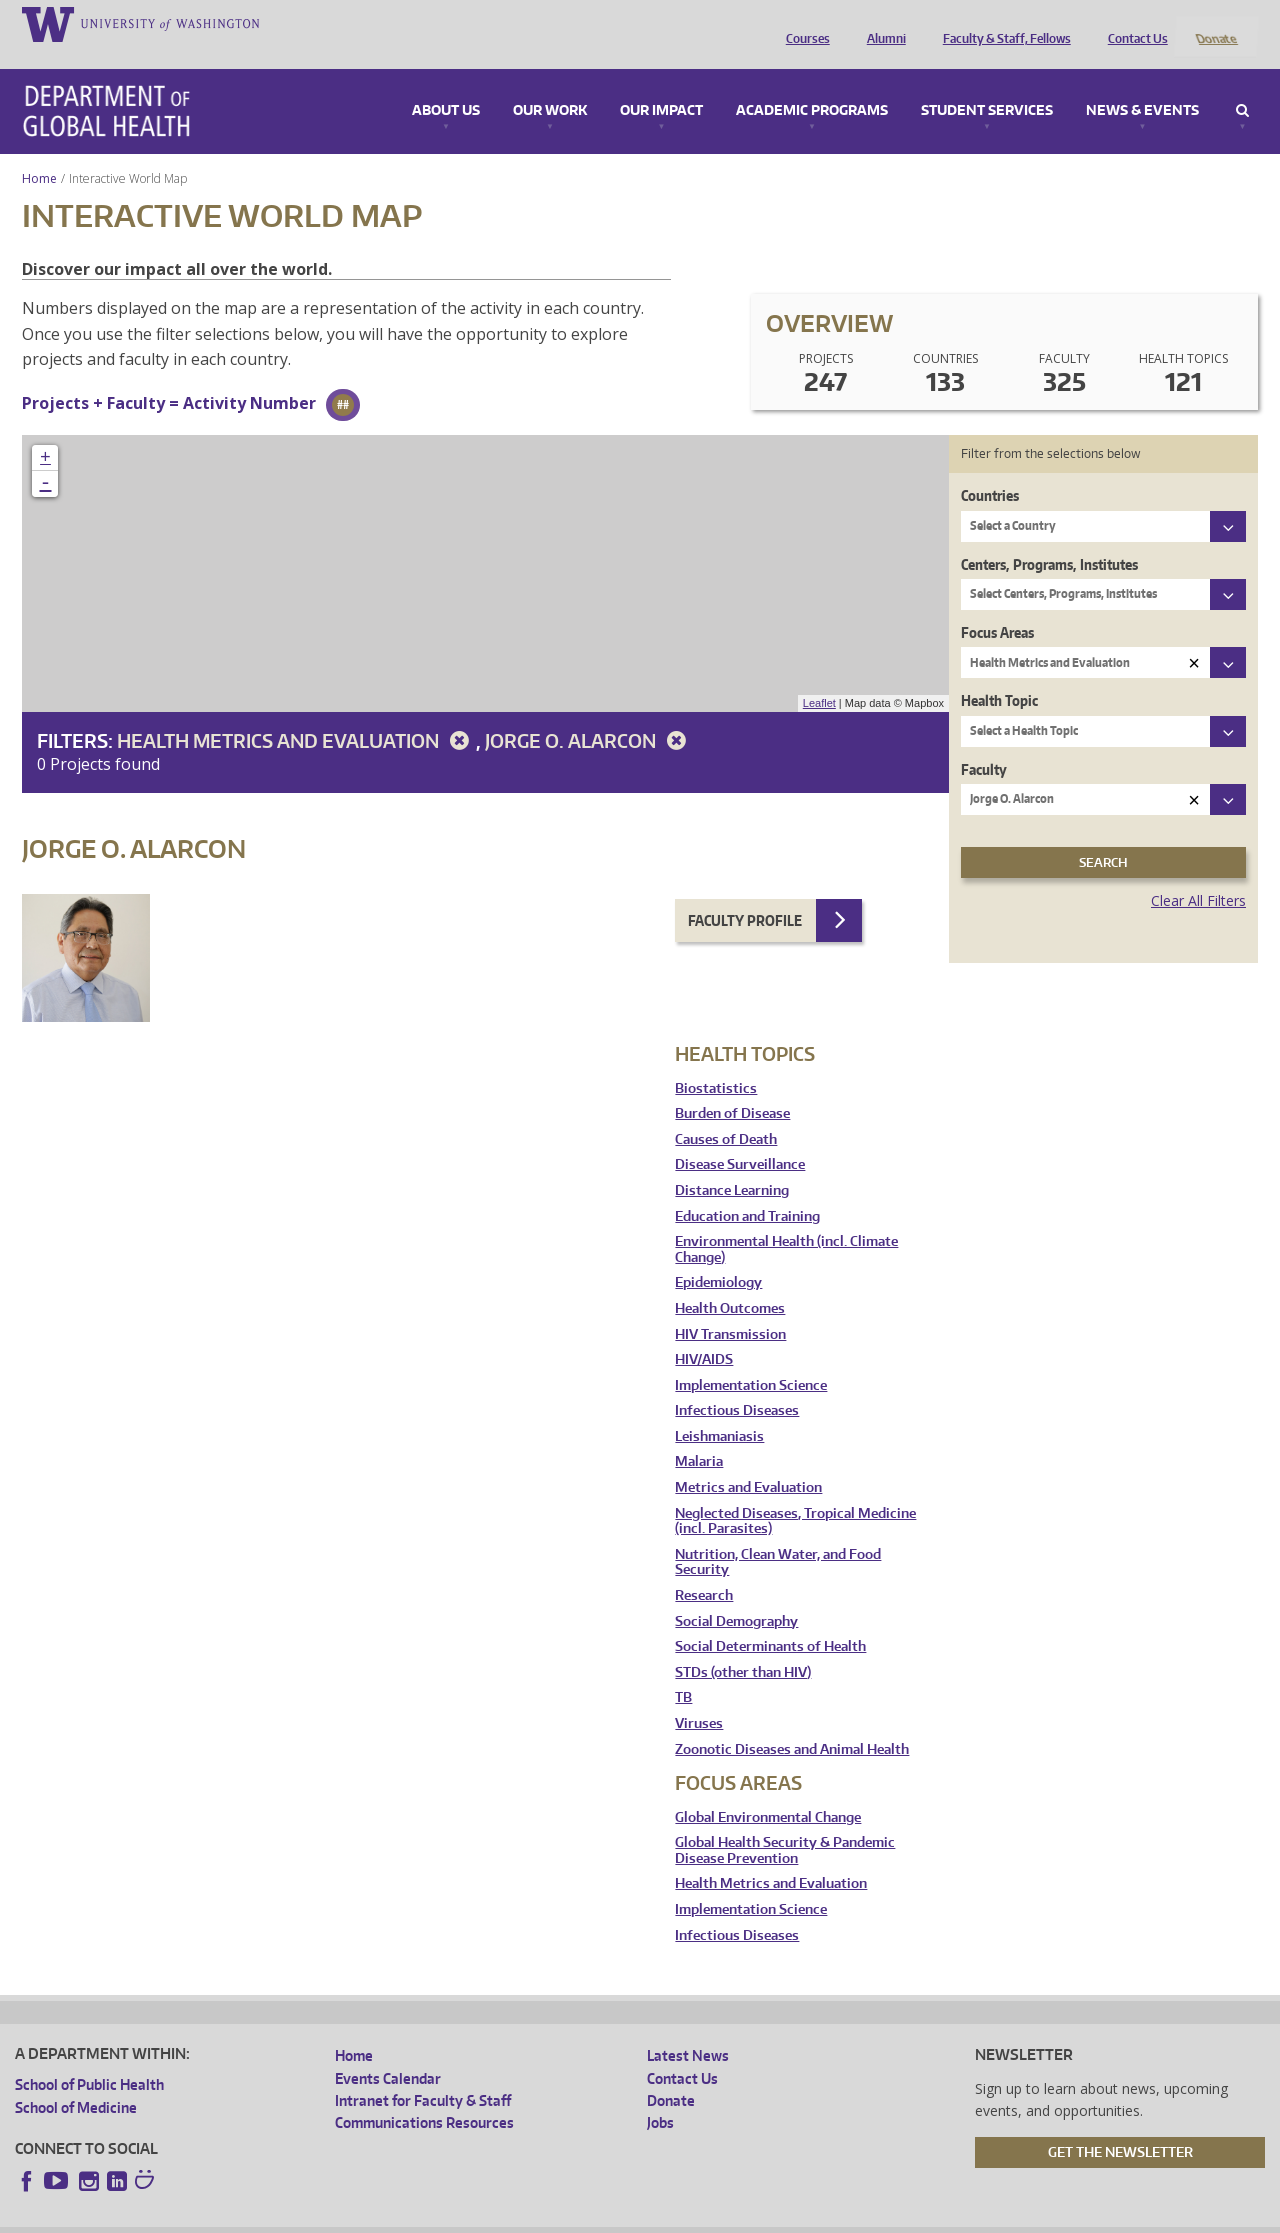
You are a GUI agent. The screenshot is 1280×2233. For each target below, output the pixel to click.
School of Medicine (76, 2080)
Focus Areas (997, 605)
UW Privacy (279, 2217)
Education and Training (747, 1189)
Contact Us (1133, 23)
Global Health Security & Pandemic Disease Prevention (785, 1824)
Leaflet (819, 677)
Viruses (699, 1696)
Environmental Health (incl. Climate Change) (786, 1223)
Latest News (688, 2029)
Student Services (987, 84)
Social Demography (736, 1594)
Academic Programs (812, 84)
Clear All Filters (1198, 874)
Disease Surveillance (740, 1138)
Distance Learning (732, 1163)
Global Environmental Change (768, 1790)
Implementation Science (751, 1358)
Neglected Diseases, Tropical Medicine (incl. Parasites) (795, 1494)
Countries (990, 469)
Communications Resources (424, 2096)
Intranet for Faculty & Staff (423, 2073)
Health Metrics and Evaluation (296, 713)
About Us (446, 84)
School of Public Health (89, 2058)
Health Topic (999, 674)
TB (683, 1671)
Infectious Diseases (737, 1384)
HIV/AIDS (704, 1333)
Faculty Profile (745, 893)
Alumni (881, 23)
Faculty (984, 742)
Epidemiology (718, 1256)
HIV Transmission (730, 1307)
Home (39, 151)
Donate (1215, 23)
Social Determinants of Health (770, 1620)
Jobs (660, 2096)
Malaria (699, 1435)
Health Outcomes (730, 1281)
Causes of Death (726, 1112)
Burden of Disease (732, 1087)
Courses (803, 23)
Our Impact (661, 84)
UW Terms (360, 2217)
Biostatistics (716, 1061)
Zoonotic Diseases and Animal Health (792, 1722)
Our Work (550, 84)
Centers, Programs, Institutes (1049, 537)
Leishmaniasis (719, 1409)
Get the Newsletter (1120, 2125)
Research (704, 1568)
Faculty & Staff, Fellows (1002, 23)
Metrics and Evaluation (748, 1461)
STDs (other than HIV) (743, 1645)
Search (1242, 84)
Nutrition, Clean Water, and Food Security (778, 1535)
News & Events (1142, 84)
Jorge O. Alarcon (589, 713)
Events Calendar (388, 2051)
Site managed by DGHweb (479, 2217)
